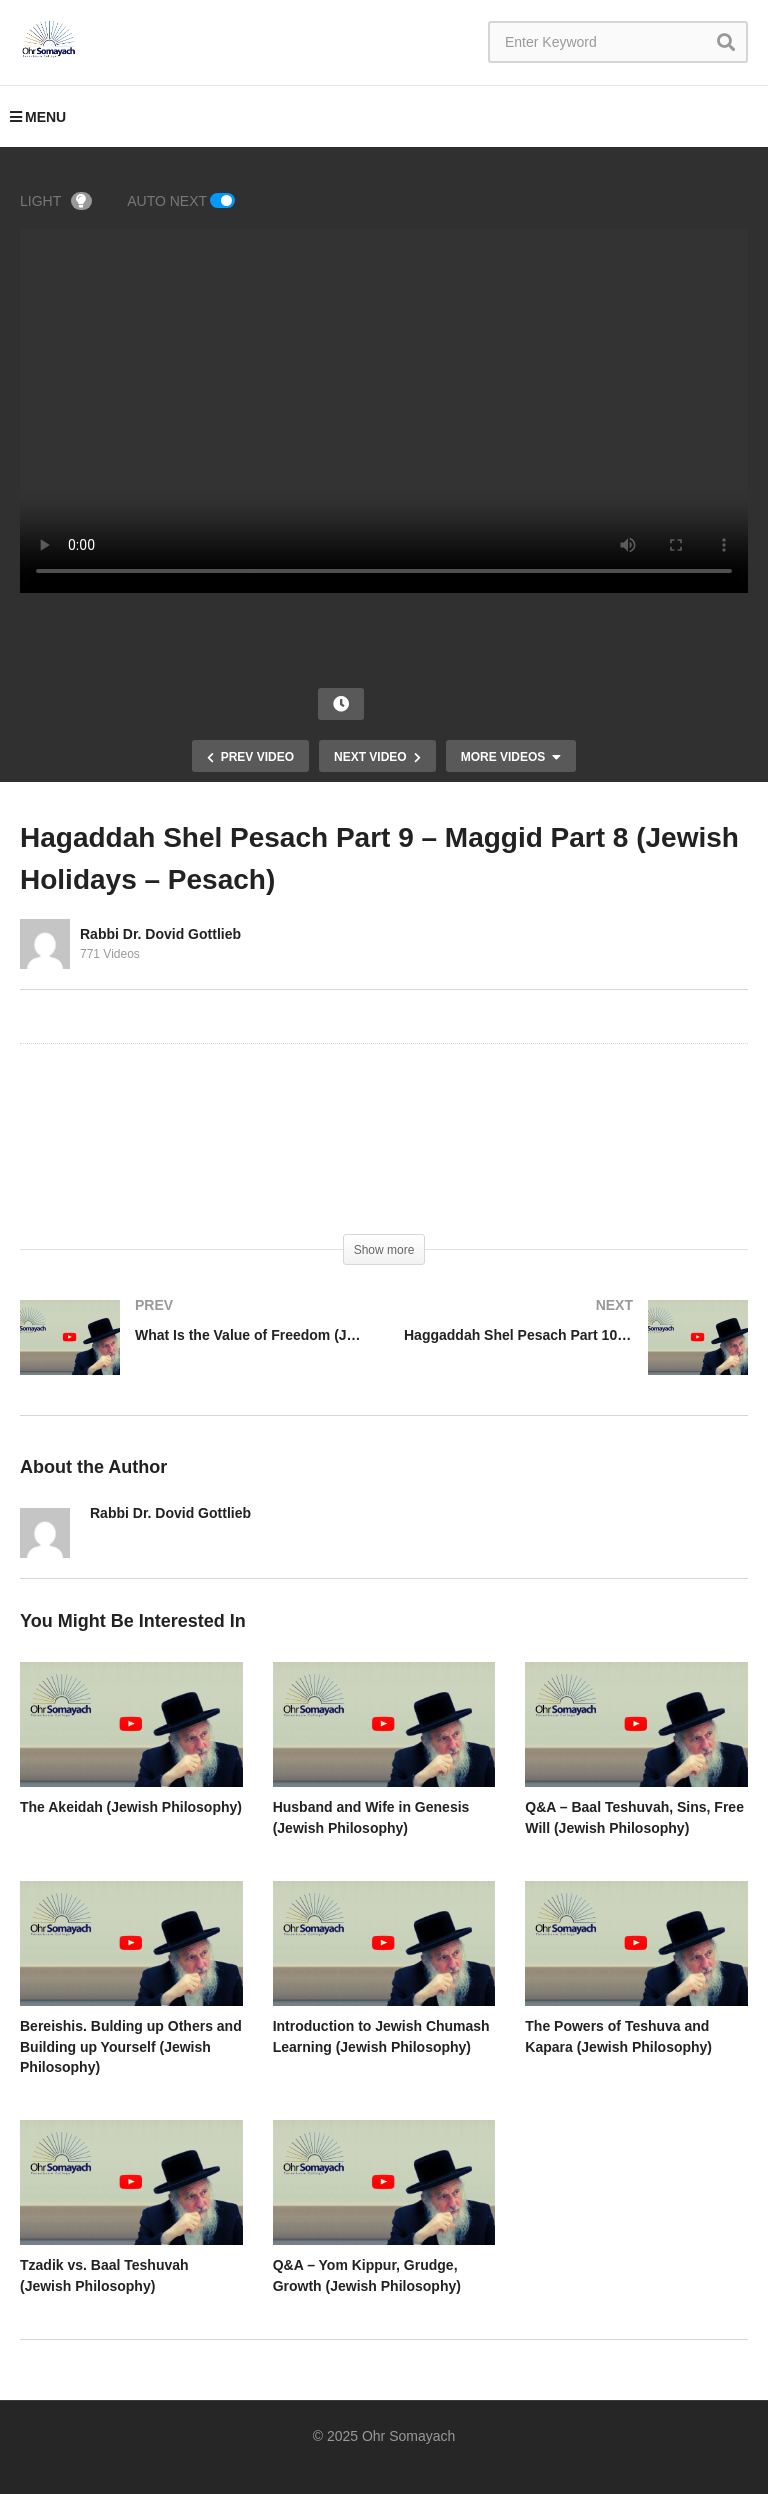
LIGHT (56, 201)
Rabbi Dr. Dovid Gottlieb (160, 934)
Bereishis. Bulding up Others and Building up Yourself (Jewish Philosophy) (131, 2046)
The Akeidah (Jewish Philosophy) (131, 1807)
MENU (38, 117)
